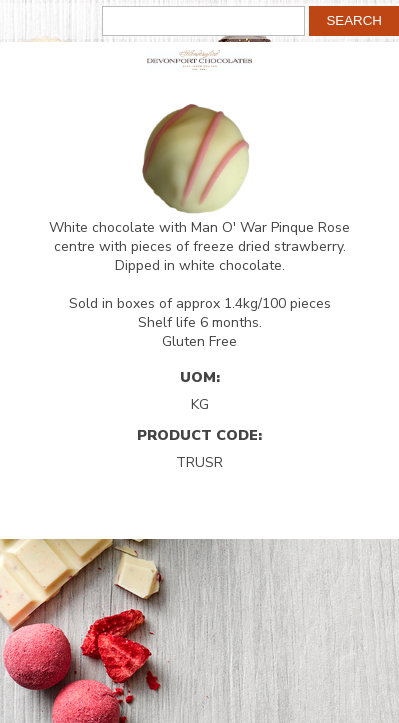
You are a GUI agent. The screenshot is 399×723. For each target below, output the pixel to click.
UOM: (200, 377)
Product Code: (199, 435)
